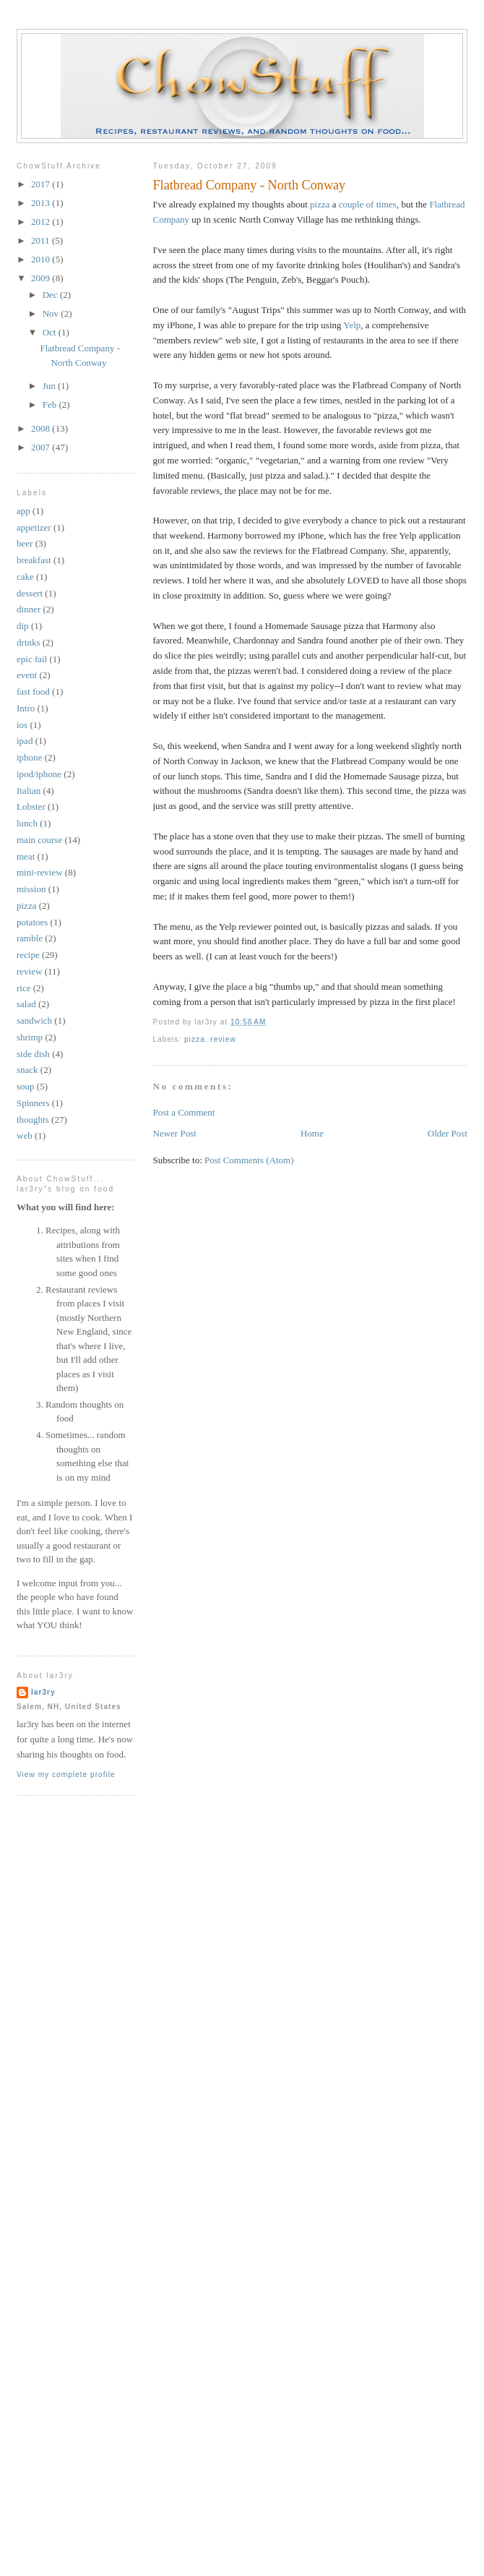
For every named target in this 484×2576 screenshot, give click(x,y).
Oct (51, 332)
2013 (41, 202)
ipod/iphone (39, 774)
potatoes (32, 922)
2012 (41, 221)
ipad (25, 740)
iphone (29, 757)
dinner (28, 609)
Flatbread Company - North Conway (249, 185)
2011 (41, 240)
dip (23, 625)
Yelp (351, 325)
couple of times (368, 204)
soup (26, 1086)
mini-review (40, 872)
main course (39, 839)
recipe (28, 954)
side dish (33, 1053)
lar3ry (43, 1692)
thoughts (33, 1119)
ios (22, 724)
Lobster (31, 806)
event (27, 674)
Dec (51, 294)
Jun (50, 385)
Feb (51, 404)
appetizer (34, 527)
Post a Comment (184, 1112)
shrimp (30, 1037)
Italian (28, 790)
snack (27, 1069)
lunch (27, 823)
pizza (319, 204)
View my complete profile (66, 1775)
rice (23, 988)
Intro (26, 708)
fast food (33, 691)
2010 (41, 259)
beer (25, 543)
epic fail (32, 659)
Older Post (447, 1133)
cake (25, 576)
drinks (28, 642)
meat (26, 856)
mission (31, 888)
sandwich (34, 1020)
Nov (52, 313)
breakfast (34, 560)
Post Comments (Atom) (249, 1160)
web (25, 1135)
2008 (41, 428)
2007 (41, 447)
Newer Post (174, 1133)
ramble (30, 938)
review (222, 1039)
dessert (30, 593)
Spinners (33, 1102)
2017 (41, 184)
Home (312, 1133)
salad (26, 1003)
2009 (41, 278)
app (23, 510)
